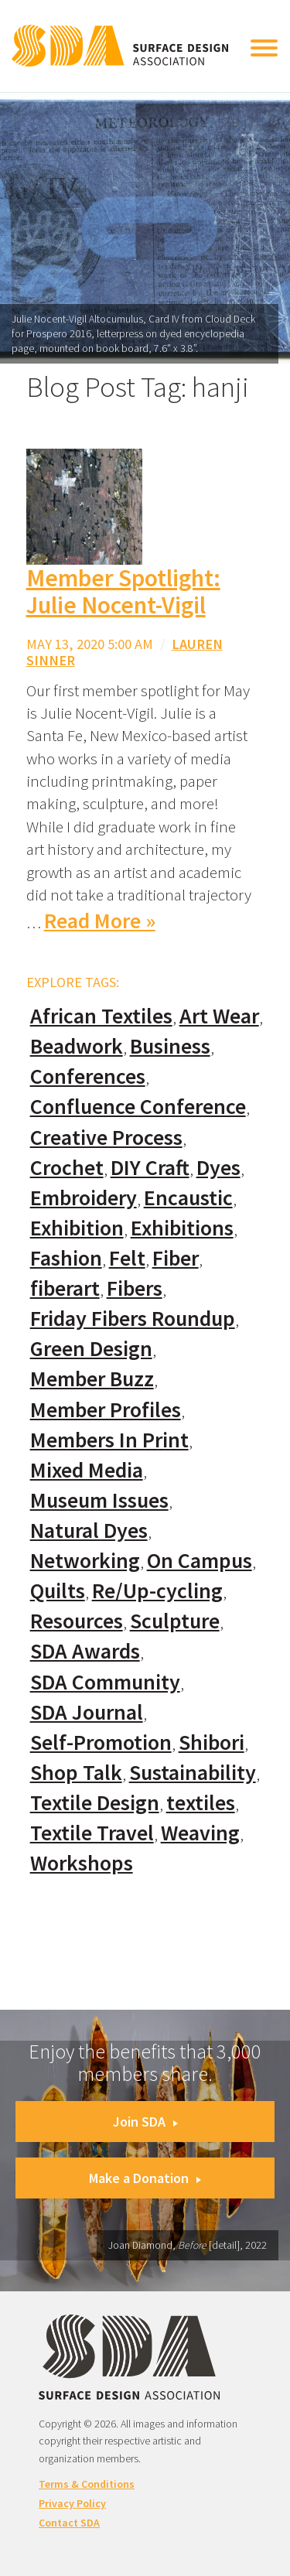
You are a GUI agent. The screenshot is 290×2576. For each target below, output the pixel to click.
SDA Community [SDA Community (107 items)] (105, 1682)
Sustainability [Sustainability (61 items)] (192, 1772)
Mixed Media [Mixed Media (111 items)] (86, 1470)
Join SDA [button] (145, 2121)
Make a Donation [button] (145, 2178)
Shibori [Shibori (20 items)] (211, 1742)
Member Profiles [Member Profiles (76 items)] (105, 1409)
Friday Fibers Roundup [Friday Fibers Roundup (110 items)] (132, 1318)
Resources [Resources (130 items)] (76, 1621)
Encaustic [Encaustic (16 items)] (188, 1197)
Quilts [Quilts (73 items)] (57, 1590)
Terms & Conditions (87, 2484)
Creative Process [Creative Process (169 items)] (106, 1137)
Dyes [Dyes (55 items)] (218, 1167)
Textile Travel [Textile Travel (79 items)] (92, 1833)
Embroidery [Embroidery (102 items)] (83, 1197)
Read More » (99, 920)
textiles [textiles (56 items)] (200, 1802)
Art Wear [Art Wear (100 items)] (219, 1016)
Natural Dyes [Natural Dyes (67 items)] (89, 1530)
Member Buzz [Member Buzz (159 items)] (92, 1378)
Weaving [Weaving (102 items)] (200, 1833)
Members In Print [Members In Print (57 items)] (109, 1440)
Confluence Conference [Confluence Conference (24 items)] (138, 1106)
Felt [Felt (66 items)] (127, 1258)
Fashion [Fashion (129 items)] (66, 1258)
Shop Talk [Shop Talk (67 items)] (76, 1772)
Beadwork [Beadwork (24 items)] (76, 1046)
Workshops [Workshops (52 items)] (81, 1863)
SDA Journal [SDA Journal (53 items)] (86, 1712)
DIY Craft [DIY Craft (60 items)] (150, 1167)
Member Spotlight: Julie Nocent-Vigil (123, 591)
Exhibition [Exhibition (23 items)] (77, 1228)
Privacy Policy (72, 2503)
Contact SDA (69, 2523)
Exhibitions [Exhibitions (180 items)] (182, 1228)
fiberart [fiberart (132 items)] (65, 1288)
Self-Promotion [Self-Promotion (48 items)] (101, 1742)
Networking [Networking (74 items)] (85, 1560)
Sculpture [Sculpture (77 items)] (175, 1621)
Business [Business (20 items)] (170, 1046)
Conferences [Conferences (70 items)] (87, 1076)
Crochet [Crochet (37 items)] (67, 1167)
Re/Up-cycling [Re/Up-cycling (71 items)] (157, 1590)
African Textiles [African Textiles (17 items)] (101, 1016)
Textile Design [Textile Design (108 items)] (94, 1802)
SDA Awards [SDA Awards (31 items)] (85, 1651)
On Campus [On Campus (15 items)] (199, 1560)
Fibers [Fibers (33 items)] (134, 1288)
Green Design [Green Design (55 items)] (91, 1348)
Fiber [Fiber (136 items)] (175, 1258)
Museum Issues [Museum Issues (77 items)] (99, 1500)
